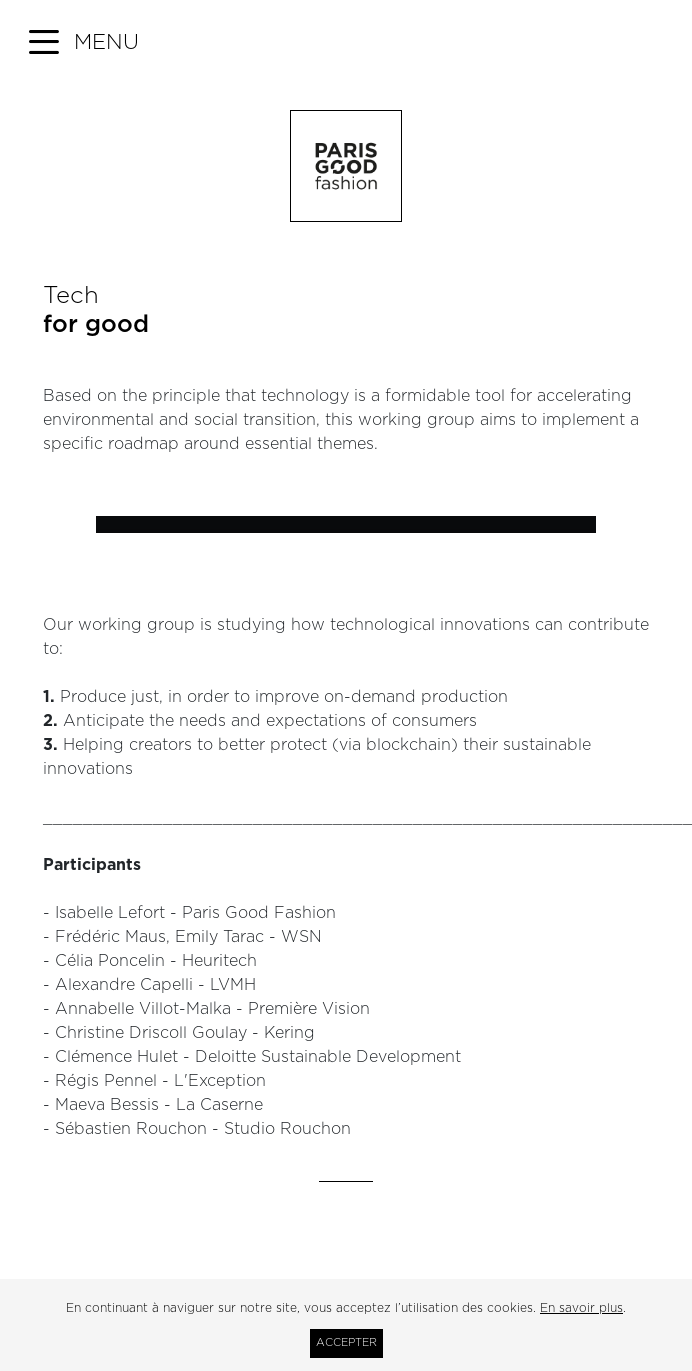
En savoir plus (581, 1308)
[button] (84, 43)
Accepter (346, 1342)
